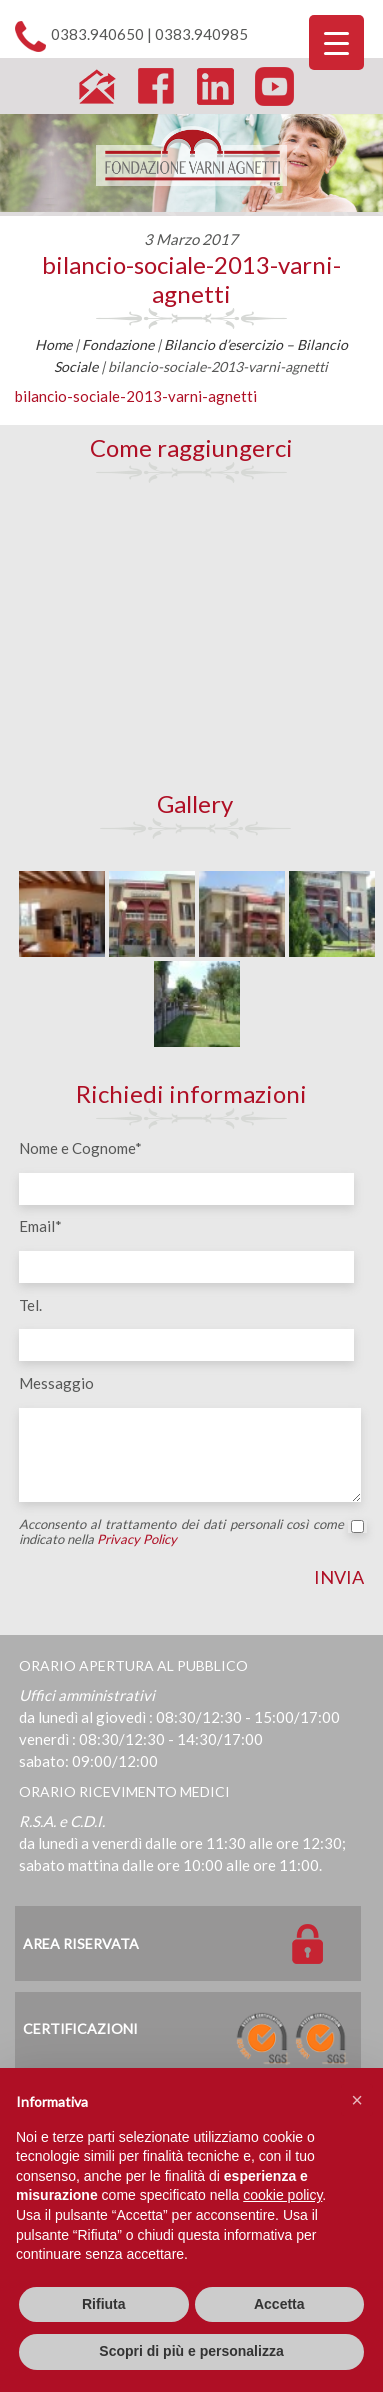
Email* (40, 1226)
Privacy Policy (137, 1539)
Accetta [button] (279, 2304)
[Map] (192, 636)
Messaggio (56, 1383)
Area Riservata (81, 1943)
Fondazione (118, 344)
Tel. (30, 1305)
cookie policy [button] (282, 2195)
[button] (357, 2100)
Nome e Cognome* (80, 1148)
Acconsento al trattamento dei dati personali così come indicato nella (192, 1532)
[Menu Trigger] (336, 42)
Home (53, 344)
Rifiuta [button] (104, 2304)
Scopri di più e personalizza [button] (191, 2351)
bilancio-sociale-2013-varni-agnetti (191, 279)
